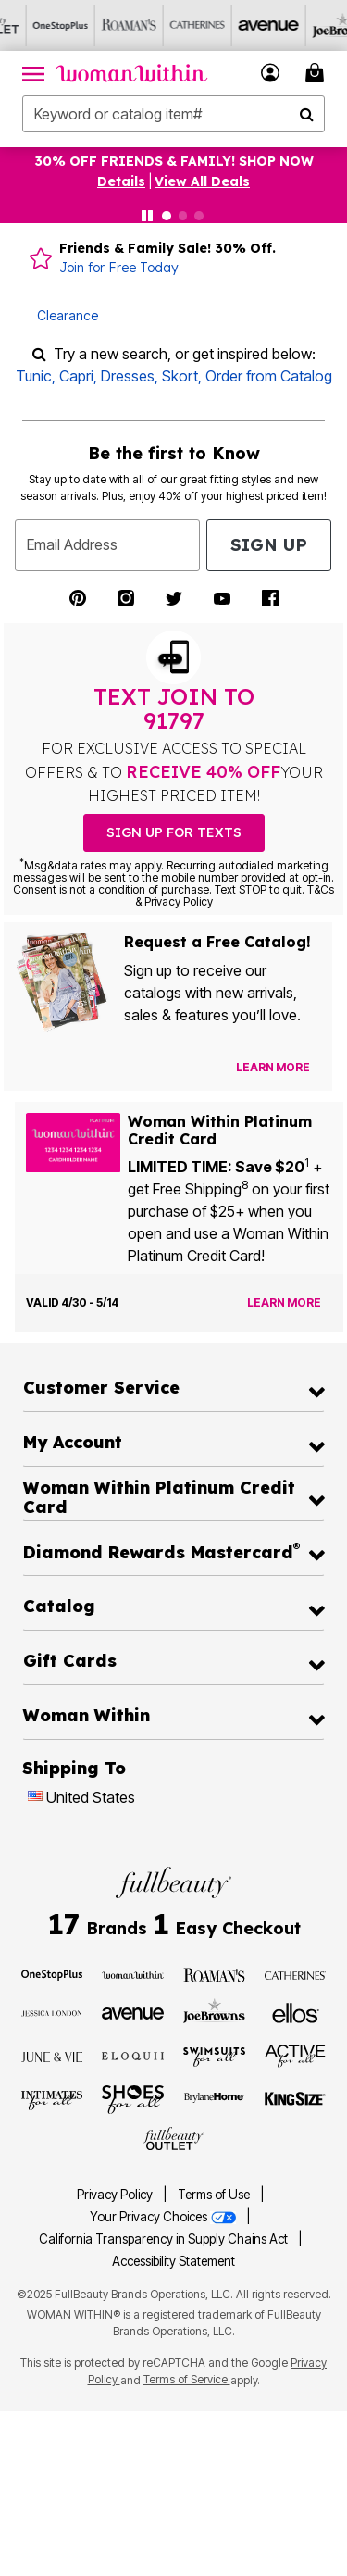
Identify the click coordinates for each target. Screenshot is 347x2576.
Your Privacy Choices (164, 2216)
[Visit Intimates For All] (52, 2099)
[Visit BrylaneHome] (214, 2099)
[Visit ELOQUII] (133, 2054)
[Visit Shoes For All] (133, 2098)
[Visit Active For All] (296, 2054)
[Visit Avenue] (133, 2012)
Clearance (67, 315)
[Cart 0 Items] (317, 72)
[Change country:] (35, 1798)
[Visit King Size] (296, 2099)
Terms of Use (214, 2194)
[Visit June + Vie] (52, 2055)
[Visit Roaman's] (214, 1974)
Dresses (128, 376)
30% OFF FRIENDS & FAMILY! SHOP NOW (174, 161)
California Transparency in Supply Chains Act (165, 2239)
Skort (180, 376)
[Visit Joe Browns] (214, 2010)
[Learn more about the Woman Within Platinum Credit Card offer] (284, 1302)
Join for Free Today (119, 267)
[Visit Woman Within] (133, 1974)
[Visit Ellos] (295, 2012)
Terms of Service (186, 2379)
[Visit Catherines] (296, 1974)
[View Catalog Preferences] (273, 1067)
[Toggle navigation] (33, 73)
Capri (76, 376)
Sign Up (268, 545)
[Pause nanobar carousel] (147, 215)
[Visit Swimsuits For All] (214, 2055)
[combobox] (173, 113)
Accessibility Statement (173, 2261)
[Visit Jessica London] (52, 2012)
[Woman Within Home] (132, 73)
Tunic (34, 376)
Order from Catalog (268, 376)
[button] (270, 72)
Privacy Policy (115, 2194)
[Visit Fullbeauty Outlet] (173, 2139)
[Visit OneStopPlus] (52, 1974)
